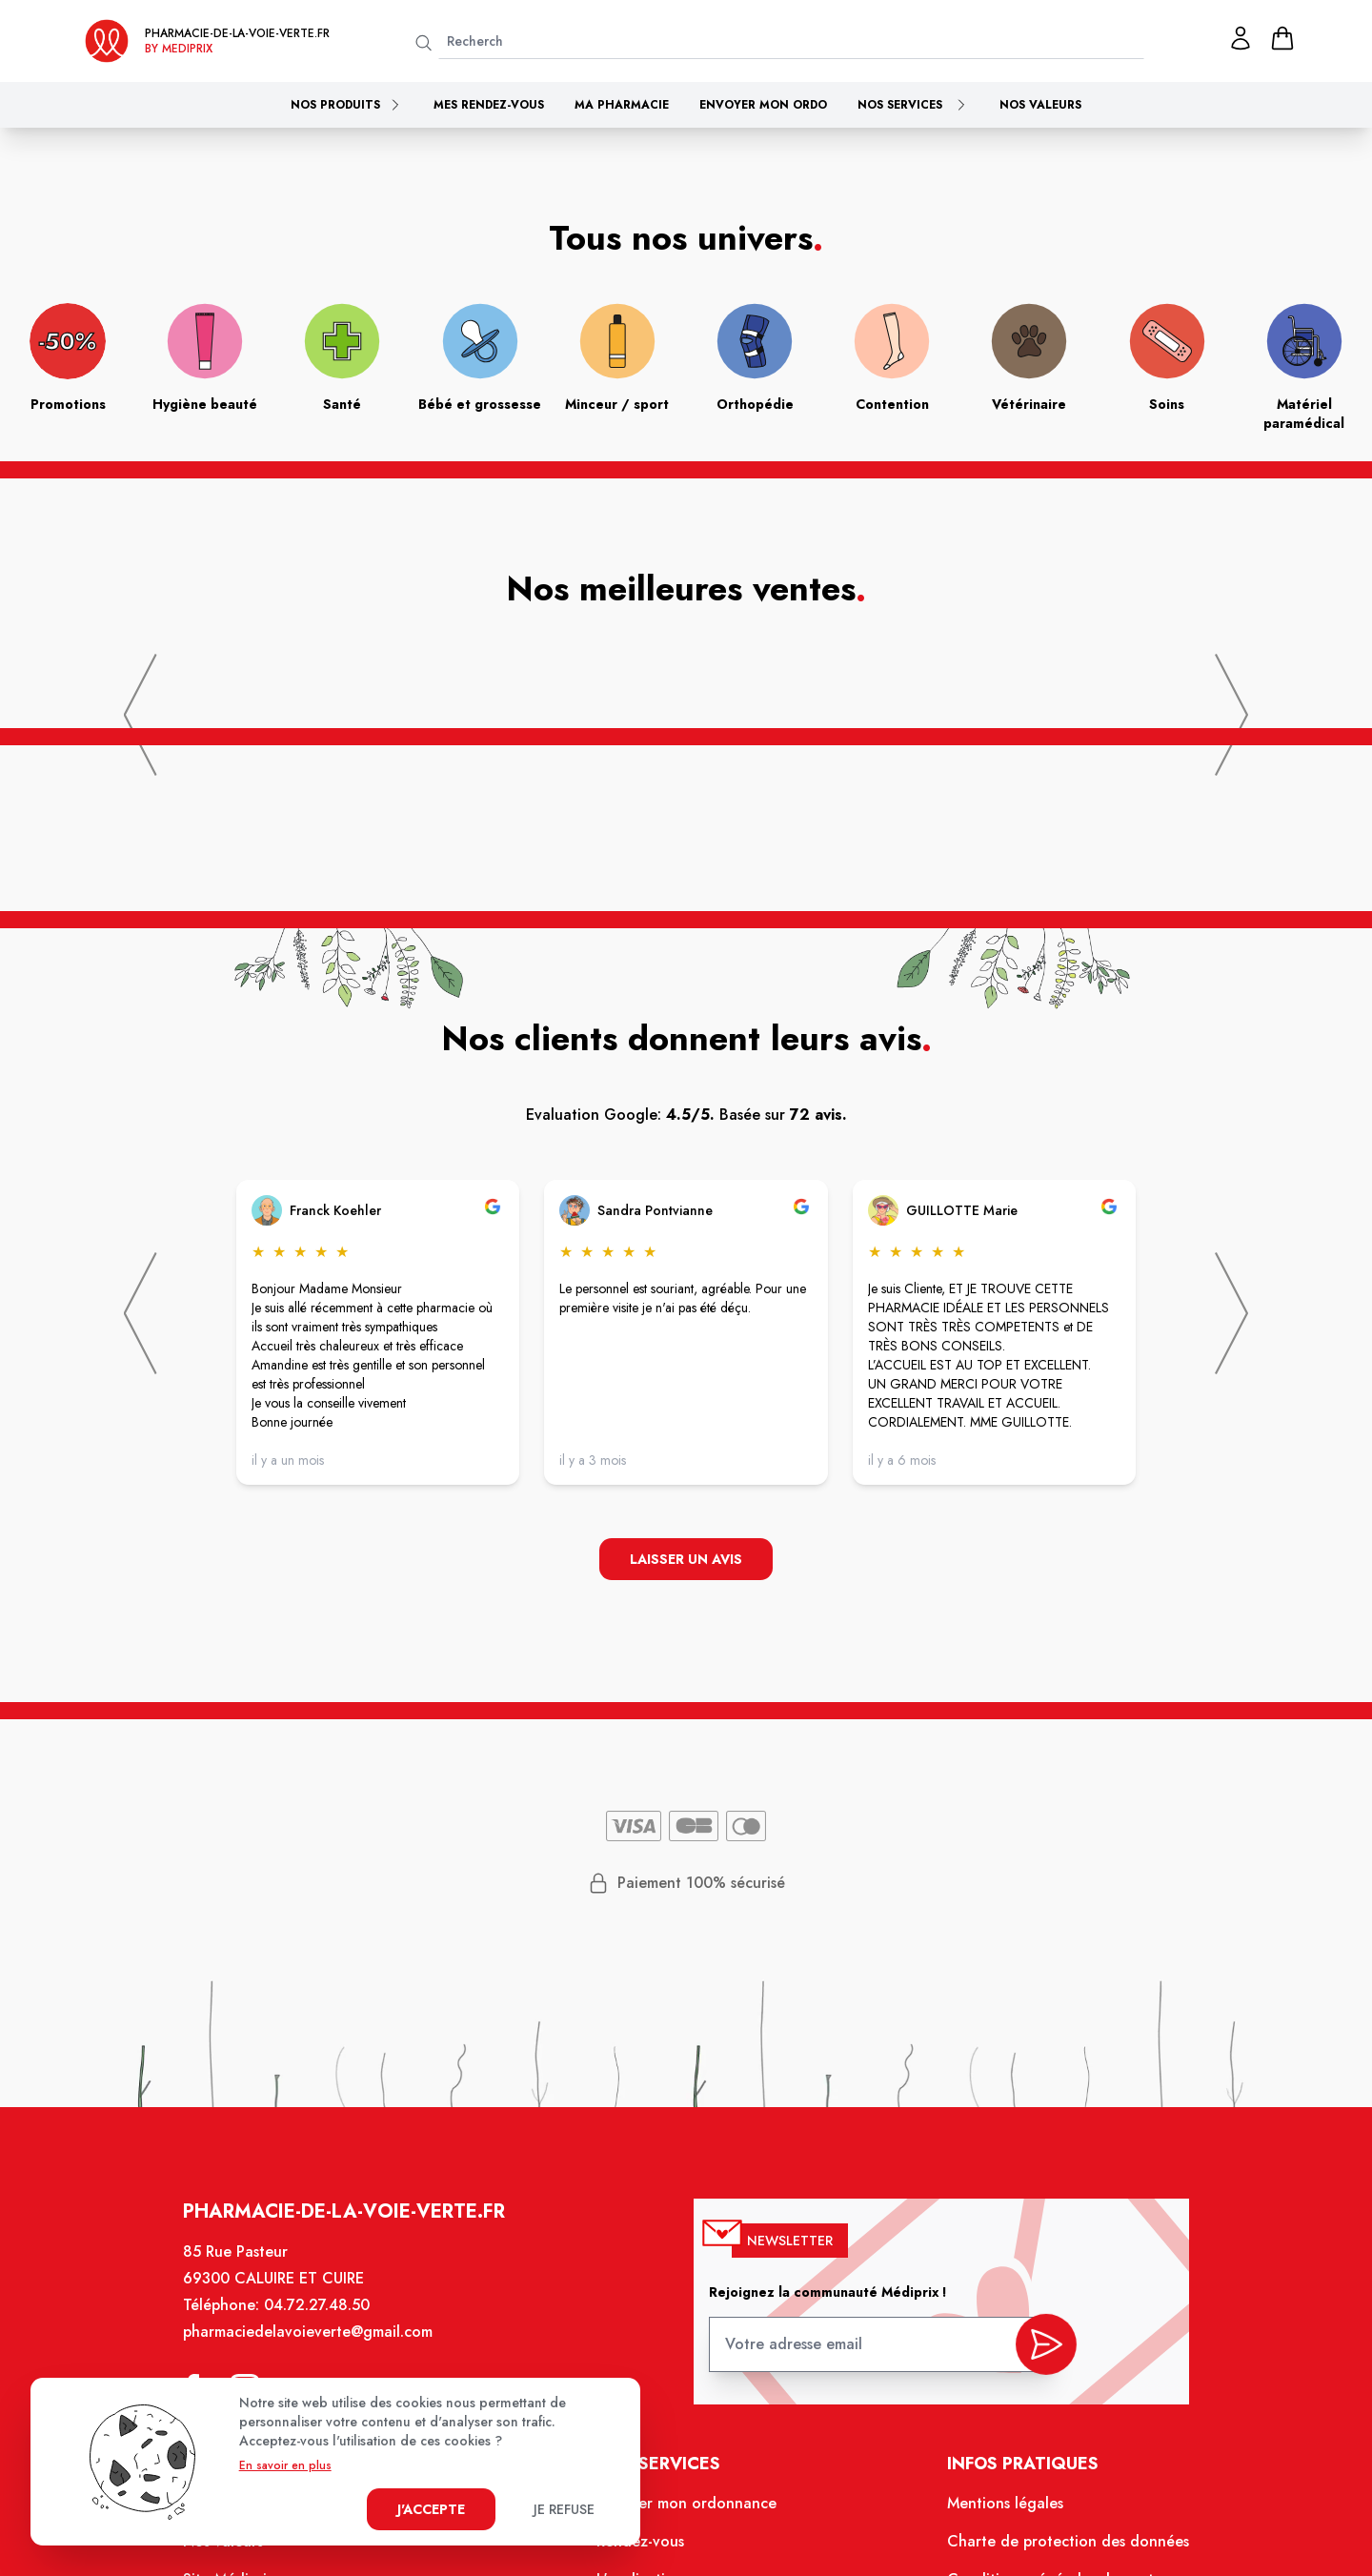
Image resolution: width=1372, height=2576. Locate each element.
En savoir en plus (285, 2465)
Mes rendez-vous (489, 104)
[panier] (1282, 38)
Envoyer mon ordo (763, 104)
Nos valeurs (1040, 104)
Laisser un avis (686, 1561)
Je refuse (564, 2509)
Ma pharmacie (622, 104)
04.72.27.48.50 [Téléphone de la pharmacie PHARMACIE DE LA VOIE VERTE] (329, 2320)
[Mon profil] (1240, 38)
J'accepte (431, 2509)
